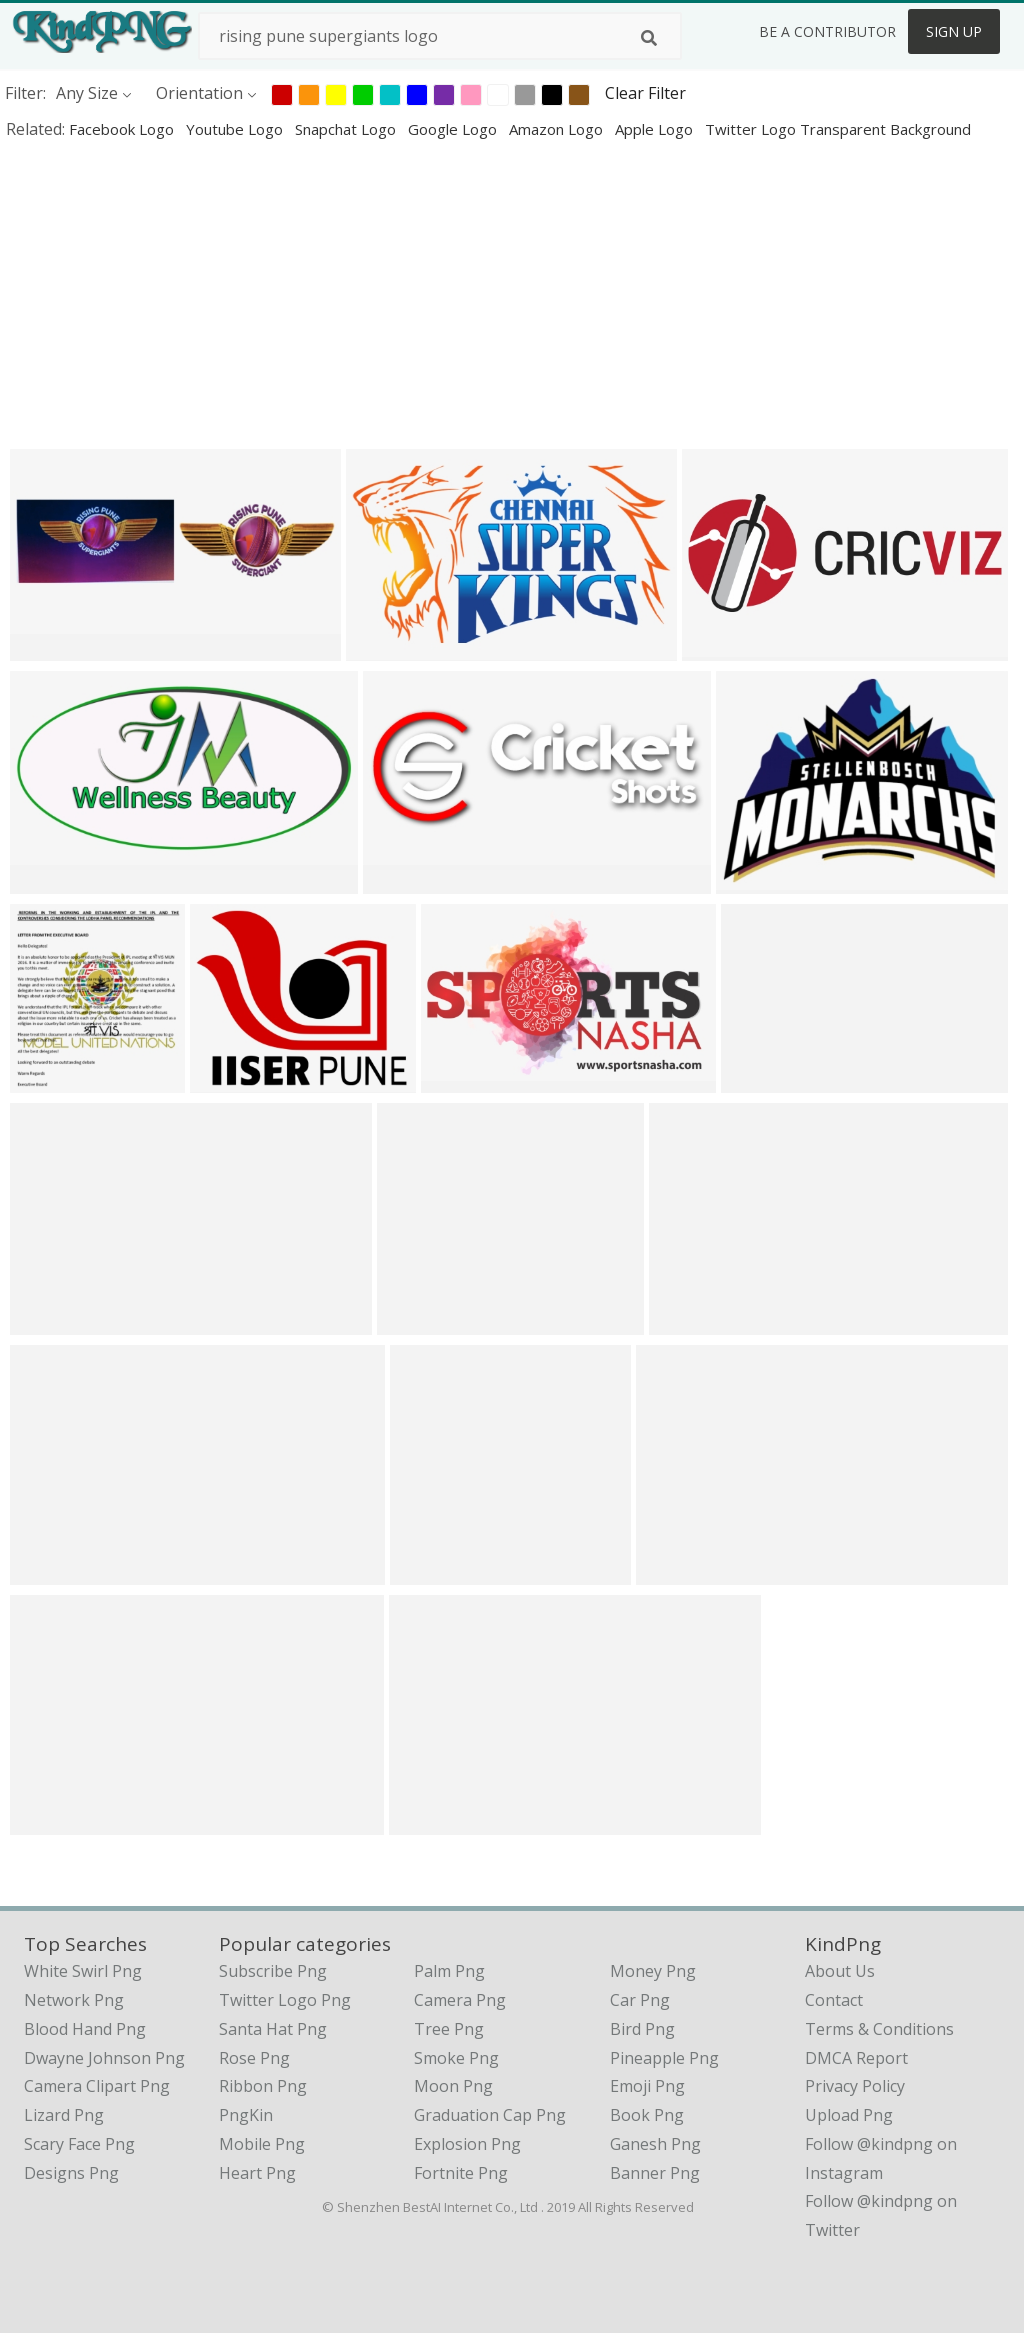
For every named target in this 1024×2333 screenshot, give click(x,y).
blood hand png (85, 2029)
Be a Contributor (827, 31)
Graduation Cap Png (490, 2115)
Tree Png (449, 2029)
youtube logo (236, 129)
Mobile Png (262, 2144)
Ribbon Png (263, 2086)
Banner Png (655, 2173)
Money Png (653, 1971)
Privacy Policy (855, 2086)
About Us (840, 1971)
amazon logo (558, 129)
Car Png (640, 2000)
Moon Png (453, 2086)
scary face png (79, 2144)
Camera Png (460, 2000)
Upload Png (849, 2115)
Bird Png (642, 2029)
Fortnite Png (461, 2173)
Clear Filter (645, 93)
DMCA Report (856, 2058)
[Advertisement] (512, 294)
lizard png (64, 2115)
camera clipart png (97, 2086)
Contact (834, 2000)
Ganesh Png (655, 2144)
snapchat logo (347, 129)
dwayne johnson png (104, 2058)
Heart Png (257, 2173)
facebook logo (123, 129)
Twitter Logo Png (285, 2000)
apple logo (656, 129)
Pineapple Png (664, 2058)
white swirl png (83, 1971)
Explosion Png (467, 2144)
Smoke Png (456, 2058)
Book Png (647, 2115)
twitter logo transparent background (838, 129)
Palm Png (449, 1971)
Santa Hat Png (273, 2029)
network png (74, 2000)
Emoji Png (647, 2086)
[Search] (649, 38)
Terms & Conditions (879, 2029)
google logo (454, 129)
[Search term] (440, 36)
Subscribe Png (273, 1971)
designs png (71, 2173)
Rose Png (254, 2058)
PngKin (246, 2115)
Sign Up (954, 31)
